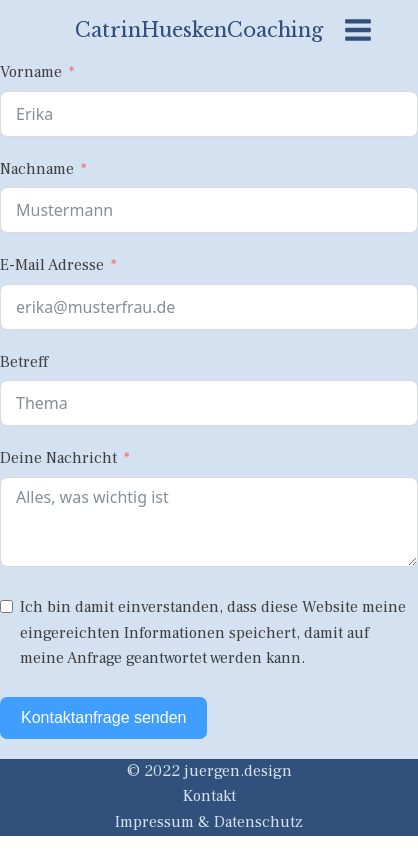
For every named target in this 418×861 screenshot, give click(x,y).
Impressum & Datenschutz (209, 822)
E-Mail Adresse (52, 265)
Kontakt (209, 796)
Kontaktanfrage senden (103, 717)
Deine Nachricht (58, 458)
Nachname (37, 169)
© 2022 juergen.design (209, 771)
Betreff (24, 362)
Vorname (31, 72)
